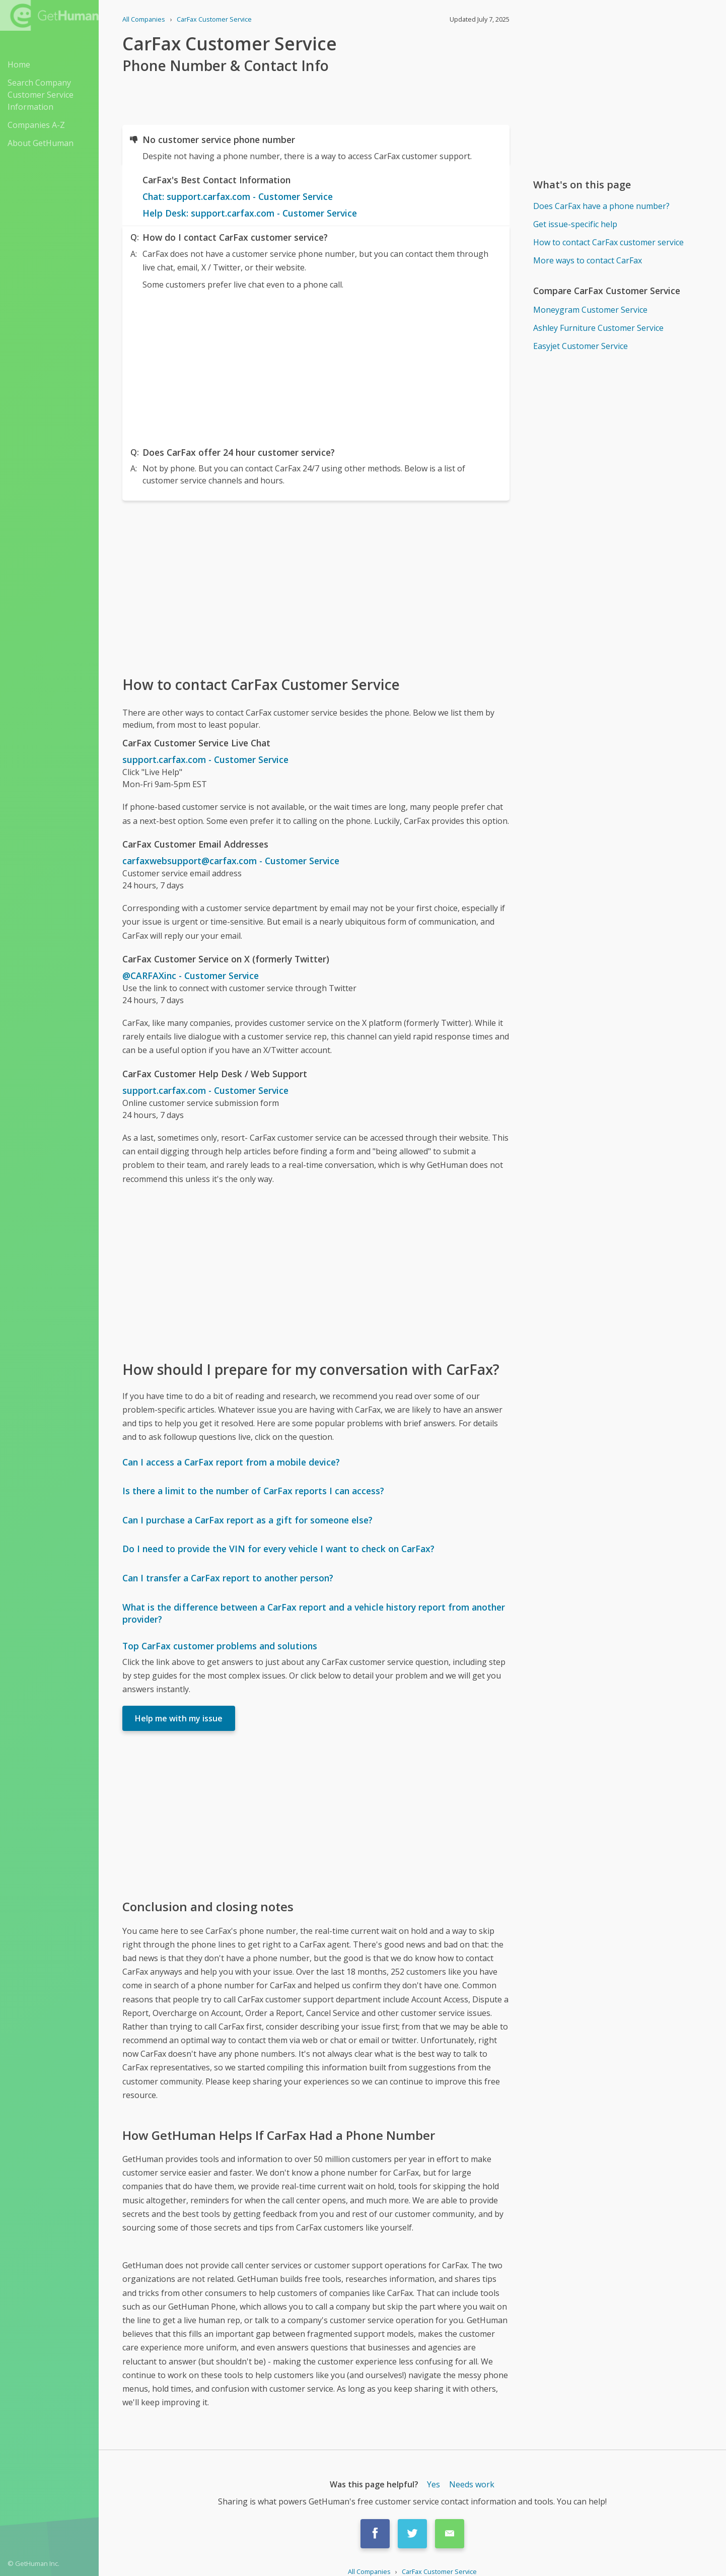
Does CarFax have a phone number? (601, 206)
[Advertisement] (315, 366)
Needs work (471, 2484)
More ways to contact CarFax (587, 260)
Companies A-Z (36, 124)
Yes (433, 2484)
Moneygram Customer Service (590, 309)
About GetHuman (41, 143)
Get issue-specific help (575, 224)
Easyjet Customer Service (580, 346)
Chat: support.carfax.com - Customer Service (237, 196)
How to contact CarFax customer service (608, 242)
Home (19, 64)
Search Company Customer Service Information (41, 94)
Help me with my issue (179, 1718)
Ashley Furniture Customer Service (598, 327)
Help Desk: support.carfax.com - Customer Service (249, 213)
